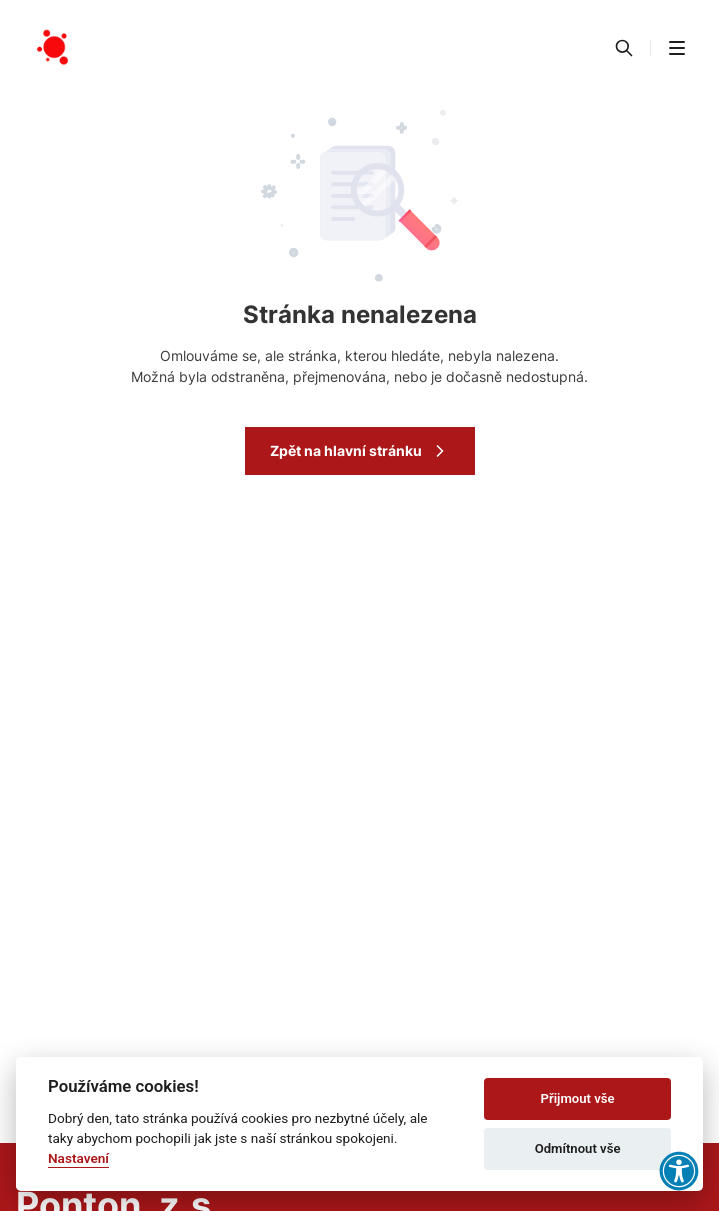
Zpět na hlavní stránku (360, 451)
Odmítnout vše (578, 1148)
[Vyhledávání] (624, 48)
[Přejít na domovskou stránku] (54, 48)
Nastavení (78, 1158)
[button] (677, 48)
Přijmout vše (578, 1098)
